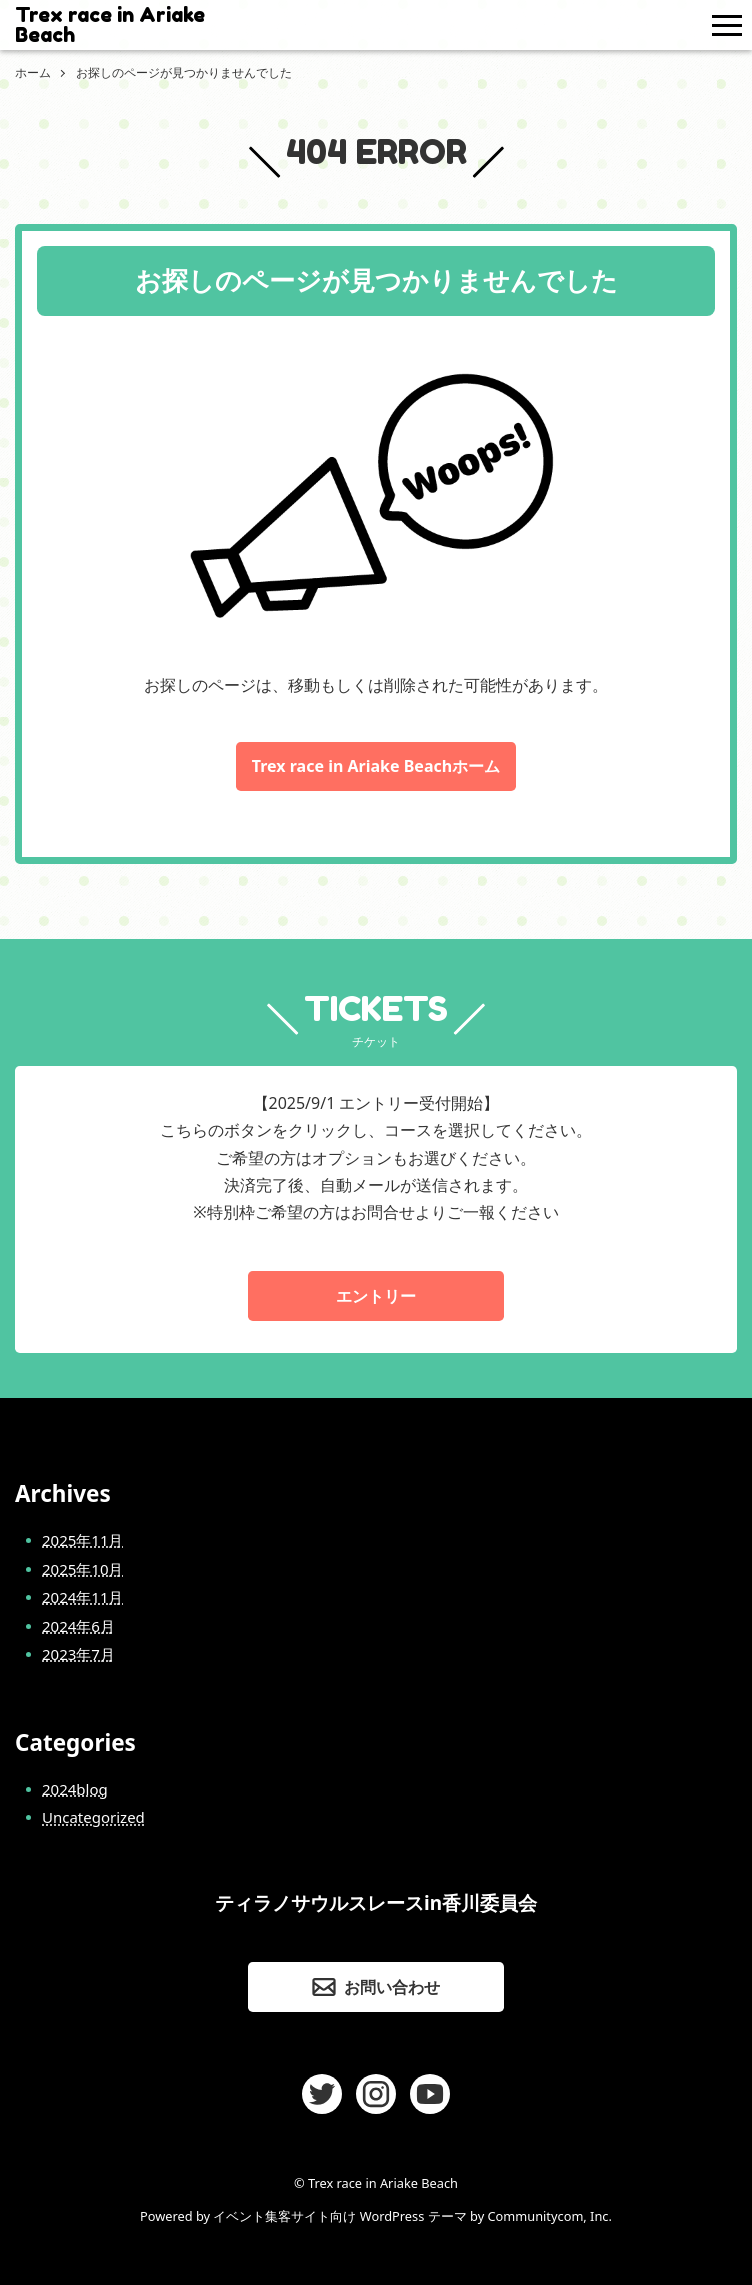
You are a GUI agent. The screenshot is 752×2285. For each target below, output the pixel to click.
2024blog (75, 1789)
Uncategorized (93, 1817)
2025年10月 (82, 1569)
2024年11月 (82, 1597)
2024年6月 (78, 1626)
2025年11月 (82, 1540)
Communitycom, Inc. (549, 2216)
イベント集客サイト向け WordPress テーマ (339, 2216)
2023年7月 (78, 1654)
